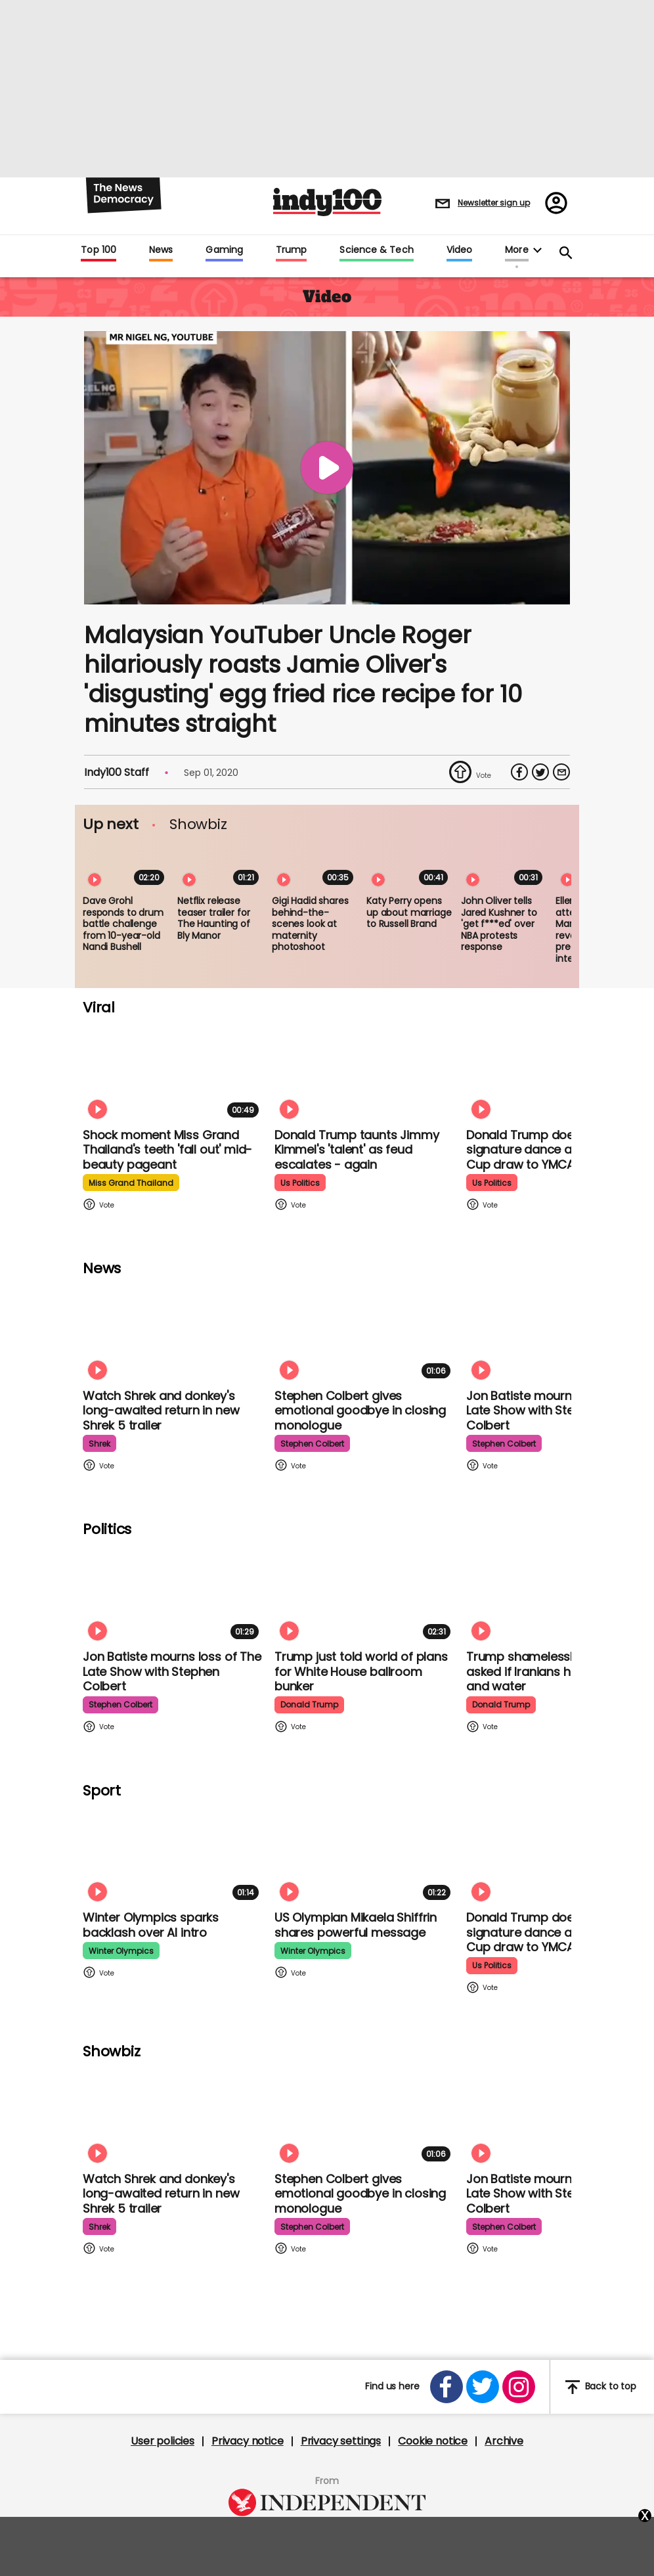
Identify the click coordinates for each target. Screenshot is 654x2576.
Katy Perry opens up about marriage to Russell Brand (409, 912)
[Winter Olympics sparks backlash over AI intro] (173, 1854)
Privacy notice (247, 2441)
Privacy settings (341, 2441)
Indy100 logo (327, 202)
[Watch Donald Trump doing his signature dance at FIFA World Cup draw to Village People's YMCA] (556, 1072)
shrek (99, 1443)
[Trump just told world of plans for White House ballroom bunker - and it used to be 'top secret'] (365, 1593)
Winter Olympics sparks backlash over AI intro (151, 1925)
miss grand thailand (131, 1182)
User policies (162, 2441)
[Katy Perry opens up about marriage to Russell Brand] (409, 866)
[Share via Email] (561, 771)
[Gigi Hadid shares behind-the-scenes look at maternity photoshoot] (315, 866)
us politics (300, 1182)
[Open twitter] (482, 2386)
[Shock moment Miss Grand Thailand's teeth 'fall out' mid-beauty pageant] (173, 1072)
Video (459, 250)
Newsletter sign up (494, 202)
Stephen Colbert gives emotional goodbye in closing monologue (360, 1411)
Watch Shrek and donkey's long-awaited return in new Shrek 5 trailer (161, 1411)
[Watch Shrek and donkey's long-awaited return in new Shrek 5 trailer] (173, 1333)
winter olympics (121, 1950)
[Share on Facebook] (519, 771)
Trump (291, 250)
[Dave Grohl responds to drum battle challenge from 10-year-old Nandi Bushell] (126, 866)
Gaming (224, 250)
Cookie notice (433, 2441)
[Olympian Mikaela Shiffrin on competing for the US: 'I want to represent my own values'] (365, 1854)
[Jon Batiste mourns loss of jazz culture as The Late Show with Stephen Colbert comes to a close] (556, 1333)
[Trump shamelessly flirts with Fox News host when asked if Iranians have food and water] (556, 1593)
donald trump (309, 1704)
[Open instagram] (518, 2386)
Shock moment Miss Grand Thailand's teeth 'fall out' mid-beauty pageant (167, 1150)
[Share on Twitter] (540, 771)
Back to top (600, 2387)
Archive (504, 2441)
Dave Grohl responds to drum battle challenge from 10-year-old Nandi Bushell (123, 923)
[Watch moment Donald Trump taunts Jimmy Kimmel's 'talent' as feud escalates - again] (365, 1072)
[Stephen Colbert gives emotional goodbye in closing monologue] (365, 1333)
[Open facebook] (446, 2386)
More (516, 250)
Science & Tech (376, 250)
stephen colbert (312, 1443)
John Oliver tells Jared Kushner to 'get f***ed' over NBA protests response (499, 923)
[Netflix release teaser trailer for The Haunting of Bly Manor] (220, 866)
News (161, 250)
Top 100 (98, 250)
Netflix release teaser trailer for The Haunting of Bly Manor (213, 918)
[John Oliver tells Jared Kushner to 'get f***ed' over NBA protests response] (504, 866)
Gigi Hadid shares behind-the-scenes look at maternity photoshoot (310, 923)
